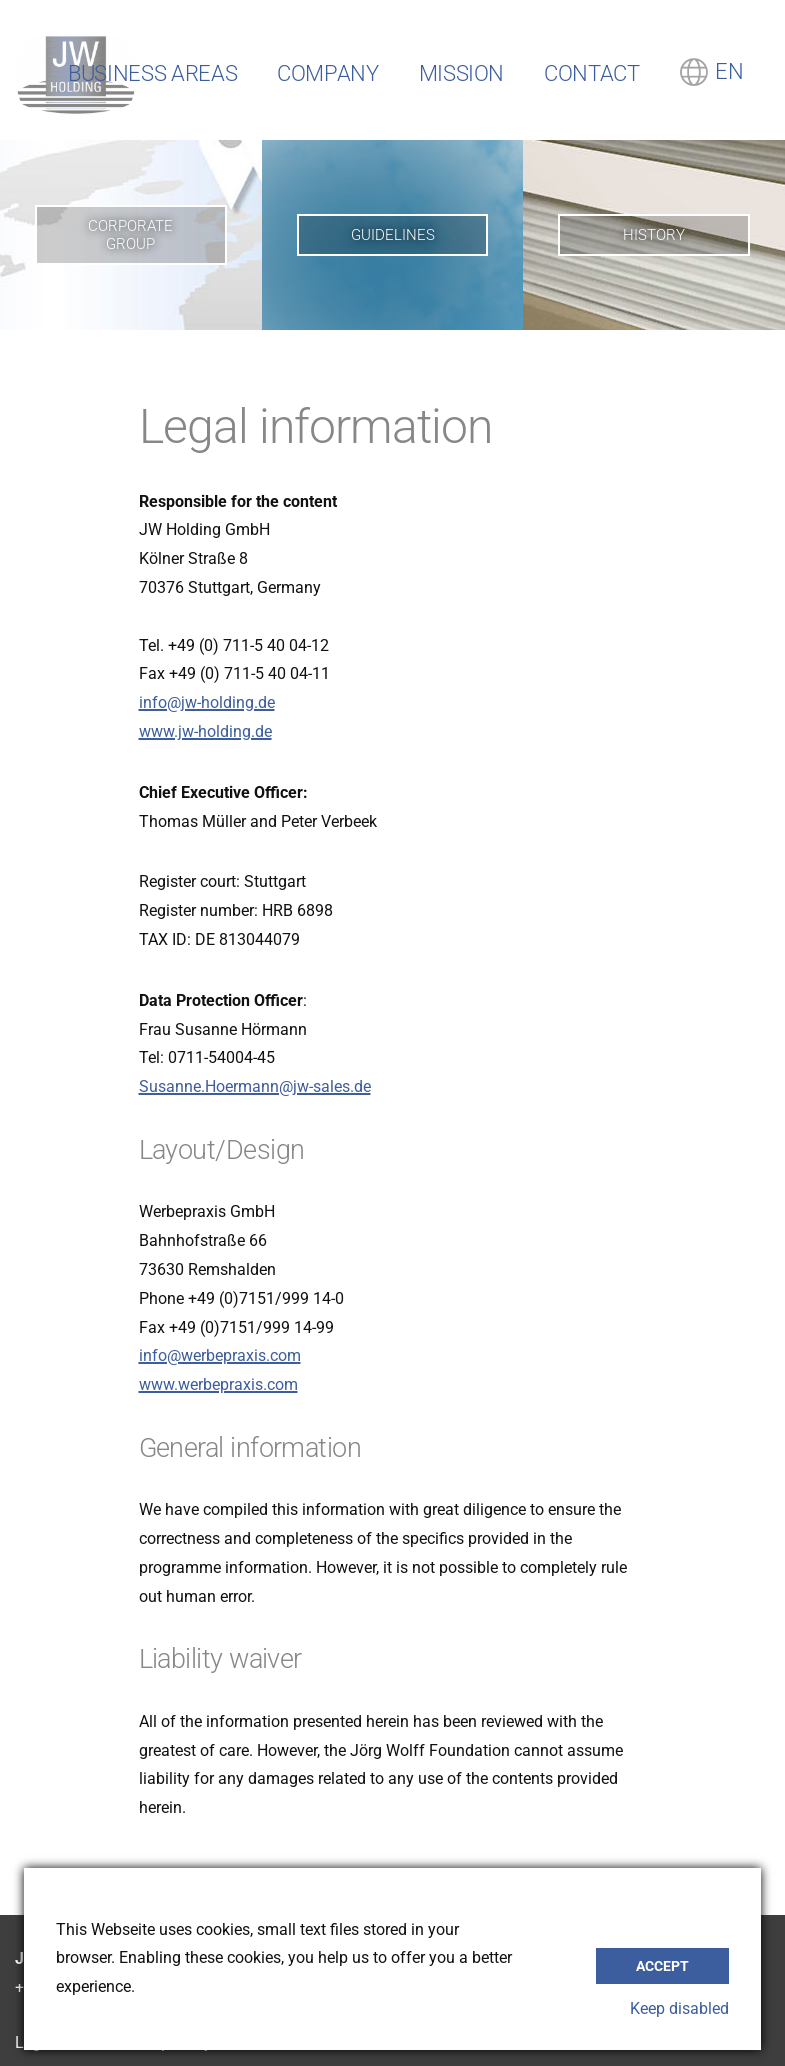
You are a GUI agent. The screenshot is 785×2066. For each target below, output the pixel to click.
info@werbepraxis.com (220, 1355)
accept (662, 1966)
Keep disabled (679, 2008)
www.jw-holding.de (205, 731)
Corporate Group (130, 235)
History (654, 235)
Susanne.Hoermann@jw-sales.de (255, 1086)
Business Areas (152, 73)
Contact (591, 73)
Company (327, 73)
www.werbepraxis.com (218, 1384)
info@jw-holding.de (207, 702)
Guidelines (393, 235)
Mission (461, 73)
